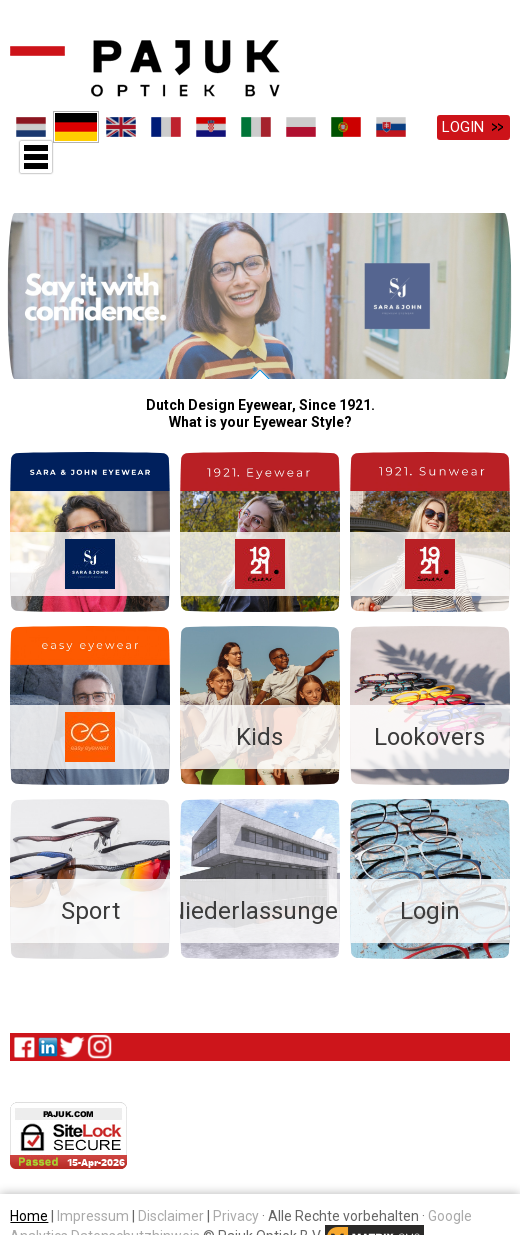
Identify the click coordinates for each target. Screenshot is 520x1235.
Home (29, 1213)
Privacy (236, 1213)
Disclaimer (171, 1213)
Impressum (93, 1213)
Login (463, 127)
